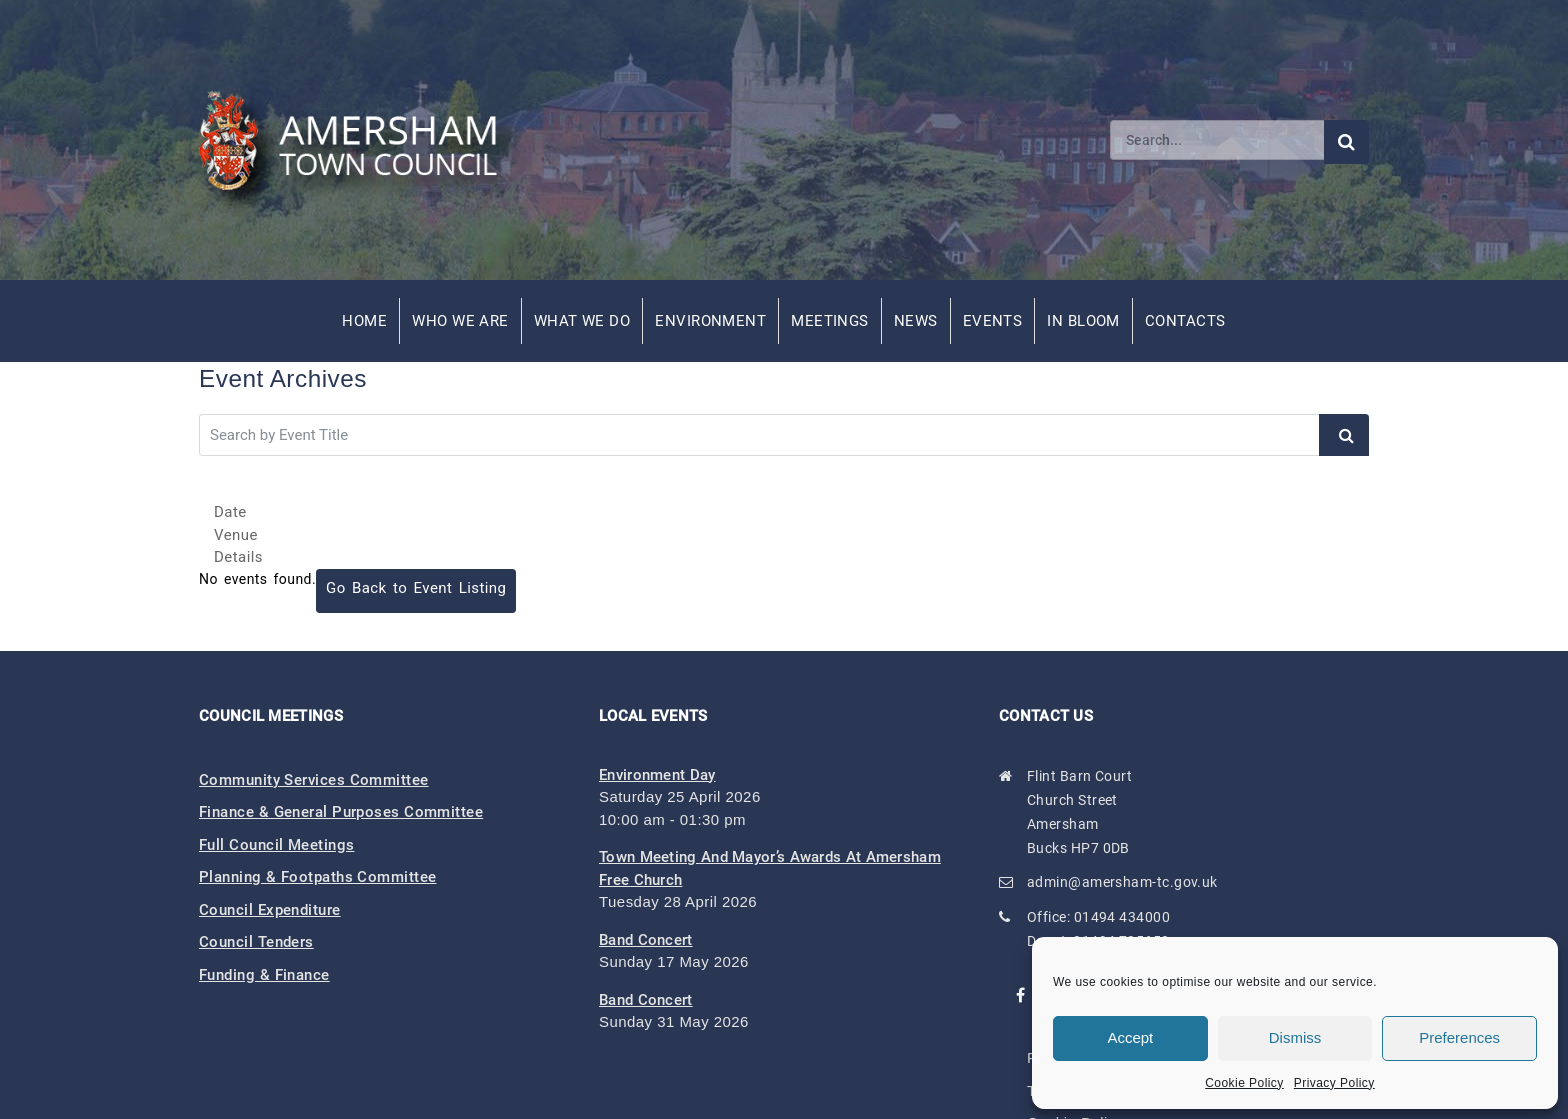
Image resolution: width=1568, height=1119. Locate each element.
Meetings (830, 321)
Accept (1130, 1037)
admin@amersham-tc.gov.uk (1122, 882)
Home (364, 321)
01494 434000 (1122, 917)
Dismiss (1295, 1037)
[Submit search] (1346, 142)
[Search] (1217, 140)
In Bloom (1083, 321)
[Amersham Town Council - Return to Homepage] (359, 140)
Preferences (1459, 1037)
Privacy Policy (1334, 1083)
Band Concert (646, 940)
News (916, 321)
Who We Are (460, 321)
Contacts (1185, 321)
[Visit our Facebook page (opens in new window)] (1021, 995)
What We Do (582, 321)
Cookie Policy (1244, 1083)
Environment (710, 321)
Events (993, 321)
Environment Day (657, 775)
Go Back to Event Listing (416, 588)
